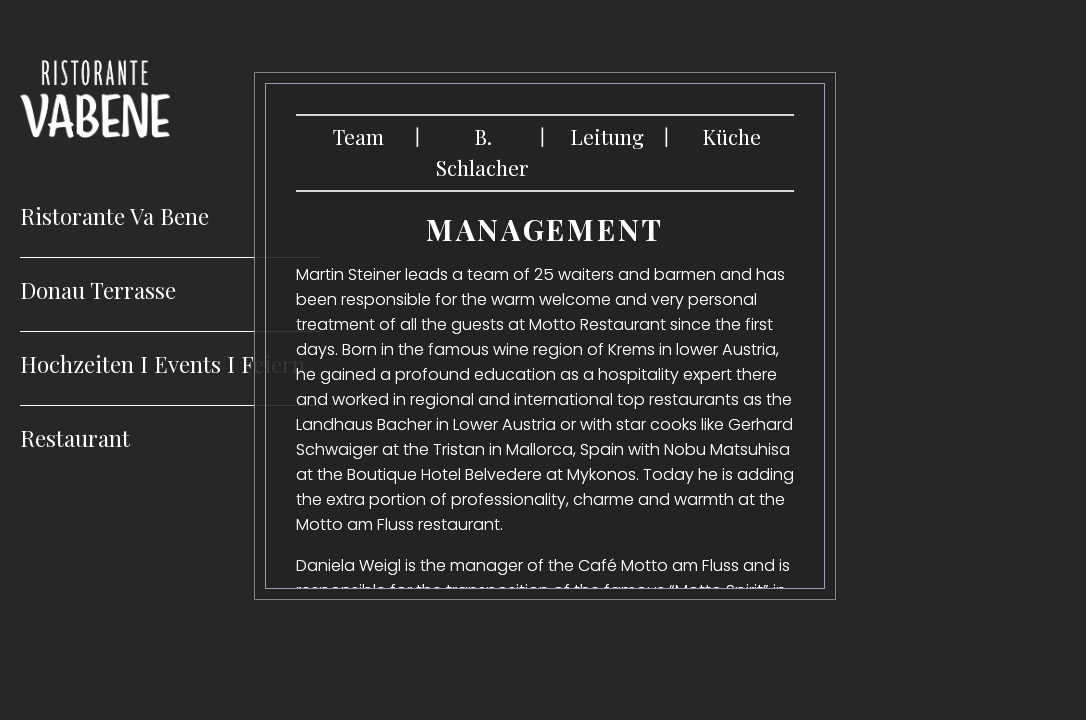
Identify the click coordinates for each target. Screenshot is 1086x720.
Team (358, 136)
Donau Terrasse (98, 290)
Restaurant (75, 438)
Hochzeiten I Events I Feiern (162, 364)
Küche (731, 136)
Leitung (607, 136)
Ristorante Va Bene (114, 216)
